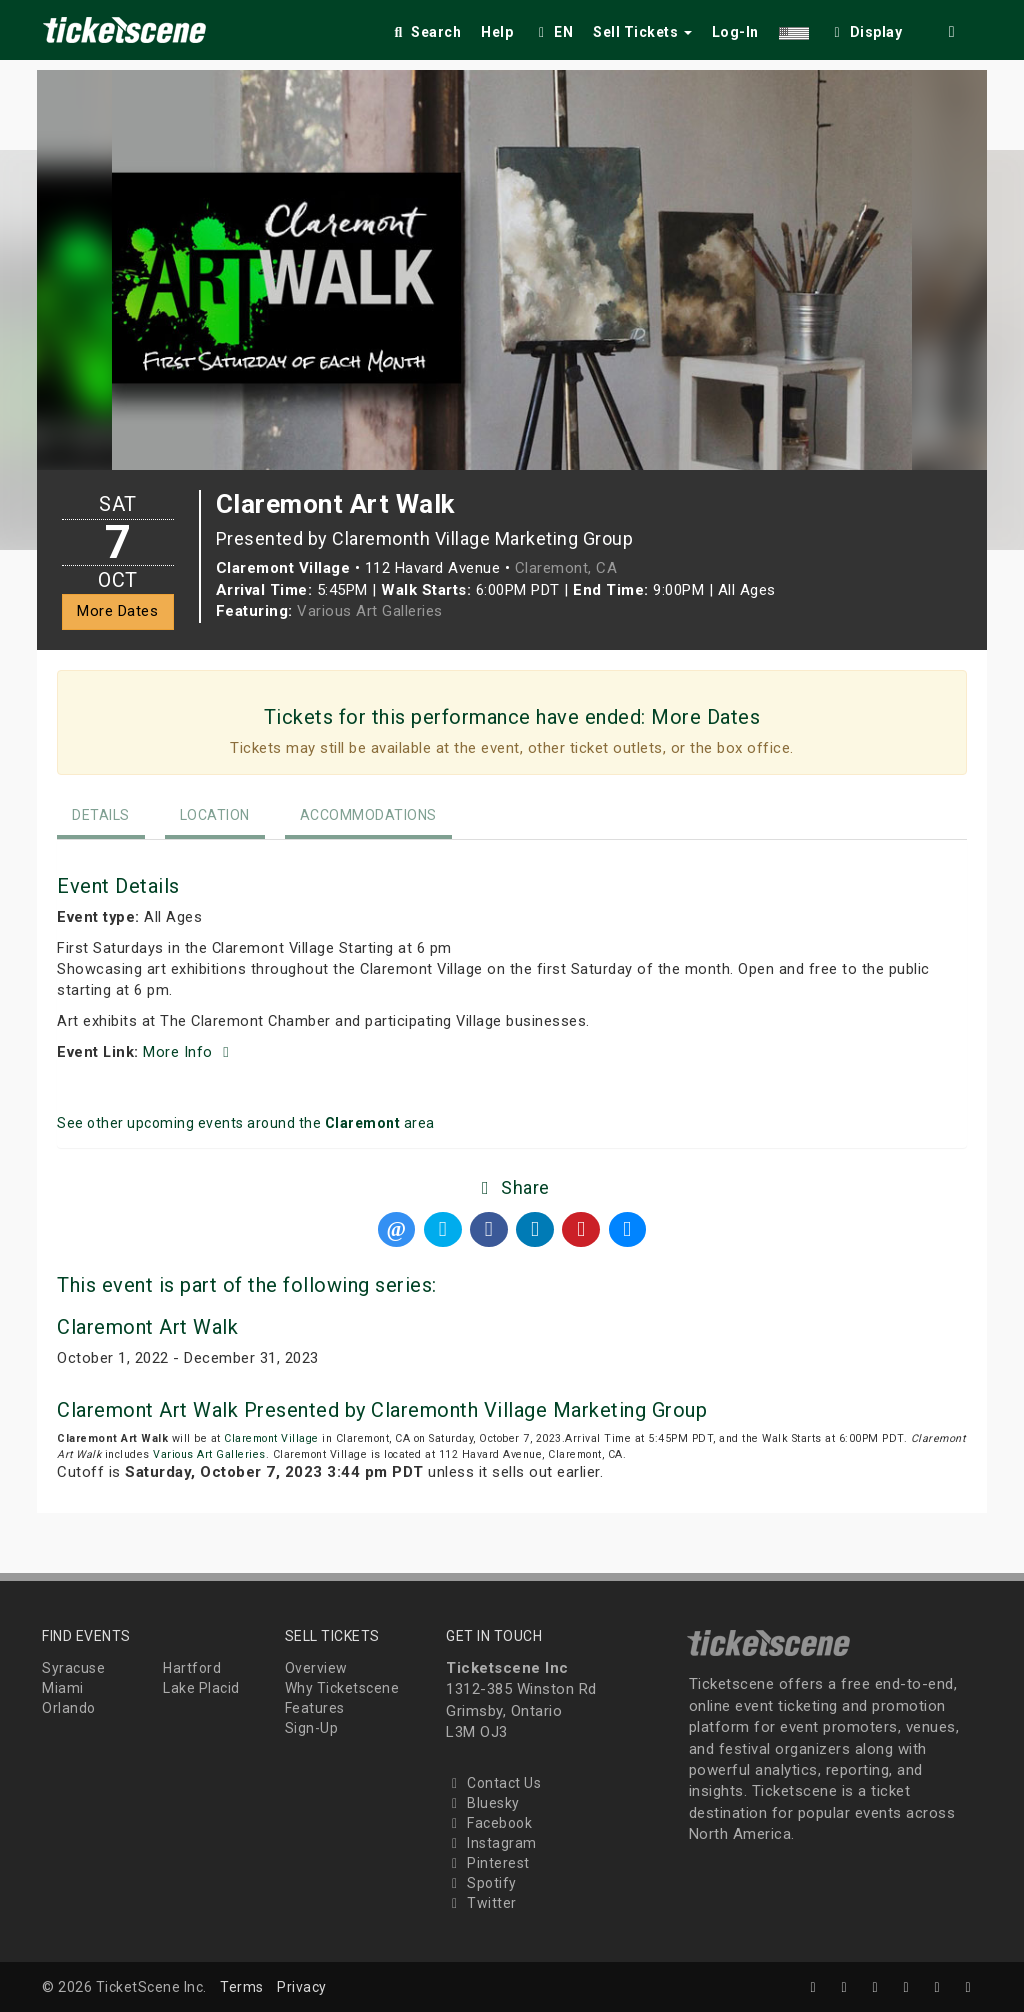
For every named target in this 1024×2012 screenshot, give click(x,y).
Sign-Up (312, 1728)
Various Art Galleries (370, 611)
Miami (63, 1688)
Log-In (735, 32)
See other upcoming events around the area (246, 1123)
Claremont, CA (566, 568)
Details (101, 815)
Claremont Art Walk (147, 1327)
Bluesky (483, 1803)
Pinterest (488, 1863)
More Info (189, 1052)
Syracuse (73, 1668)
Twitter (481, 1903)
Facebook (489, 1823)
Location (215, 815)
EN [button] (553, 32)
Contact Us (493, 1783)
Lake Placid (201, 1688)
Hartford (192, 1668)
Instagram (491, 1843)
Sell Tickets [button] (642, 32)
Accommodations (368, 815)
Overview (316, 1668)
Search (425, 32)
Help (497, 32)
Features (315, 1708)
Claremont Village (271, 1438)
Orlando (69, 1708)
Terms (242, 1987)
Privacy (302, 1987)
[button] (794, 28)
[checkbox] (866, 28)
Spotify (481, 1883)
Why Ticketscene (342, 1688)
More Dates (117, 611)
